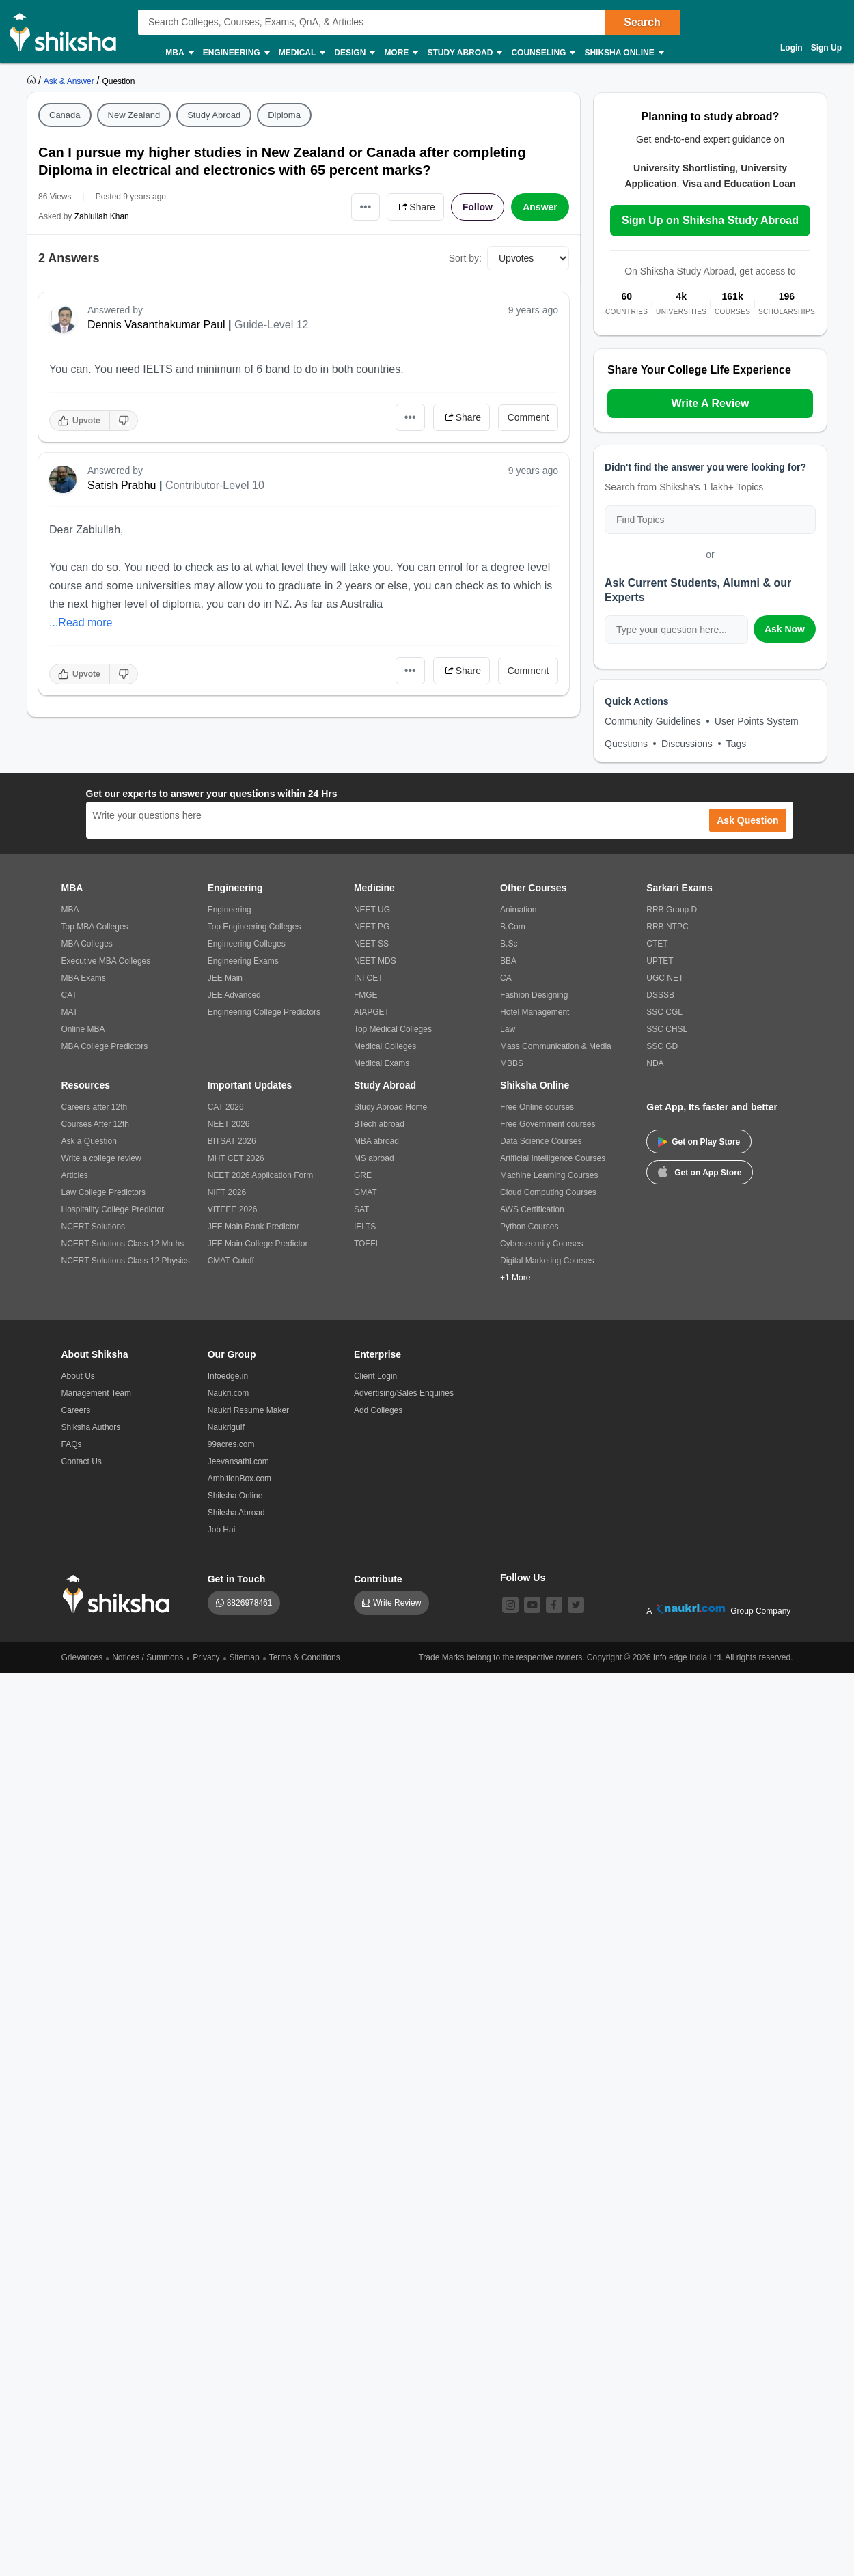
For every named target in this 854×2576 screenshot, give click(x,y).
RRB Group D (671, 909)
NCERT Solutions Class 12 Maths (122, 1243)
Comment (528, 417)
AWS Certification (532, 1209)
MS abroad (374, 1158)
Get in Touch (237, 1578)
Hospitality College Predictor (113, 1209)
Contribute (378, 1578)
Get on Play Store (699, 1141)
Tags (736, 743)
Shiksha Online (623, 53)
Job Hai (222, 1530)
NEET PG (371, 927)
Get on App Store (699, 1171)
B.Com (512, 927)
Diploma (284, 115)
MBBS (511, 1063)
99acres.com (231, 1444)
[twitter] (576, 1605)
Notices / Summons (147, 1657)
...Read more (80, 622)
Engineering (235, 53)
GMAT (365, 1192)
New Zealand (134, 115)
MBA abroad (376, 1141)
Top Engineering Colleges (254, 927)
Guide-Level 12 (271, 325)
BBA (508, 961)
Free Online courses (537, 1107)
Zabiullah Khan (101, 216)
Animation (518, 909)
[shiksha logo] (119, 1594)
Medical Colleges (385, 1046)
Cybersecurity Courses (541, 1243)
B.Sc (508, 944)
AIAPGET (371, 1012)
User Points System (757, 721)
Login (791, 48)
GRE (363, 1175)
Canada (65, 115)
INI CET (368, 978)
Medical (302, 53)
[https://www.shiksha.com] (32, 80)
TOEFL (367, 1243)
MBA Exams (83, 978)
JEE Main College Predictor (258, 1243)
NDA (654, 1063)
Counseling (542, 53)
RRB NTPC (667, 927)
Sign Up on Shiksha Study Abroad (710, 220)
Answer (540, 206)
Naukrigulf (226, 1427)
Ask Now (785, 629)
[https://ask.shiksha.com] (70, 80)
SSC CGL (664, 1012)
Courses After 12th (95, 1124)
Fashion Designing (534, 995)
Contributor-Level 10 (214, 485)
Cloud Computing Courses (548, 1192)
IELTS (365, 1226)
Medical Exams (381, 1063)
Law (507, 1029)
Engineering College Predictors (264, 1012)
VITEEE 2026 (233, 1209)
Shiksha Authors (91, 1427)
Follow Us (522, 1577)
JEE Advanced (234, 995)
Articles (74, 1175)
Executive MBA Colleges (106, 961)
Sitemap (245, 1657)
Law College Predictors (103, 1192)
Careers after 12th (94, 1107)
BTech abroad (379, 1124)
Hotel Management (534, 1012)
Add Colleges (378, 1410)
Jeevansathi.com (238, 1461)
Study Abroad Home (390, 1107)
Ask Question (747, 820)
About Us (78, 1376)
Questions (626, 743)
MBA (178, 53)
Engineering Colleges (247, 944)
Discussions (687, 743)
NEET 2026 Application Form (261, 1175)
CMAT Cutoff (231, 1260)
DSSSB (660, 995)
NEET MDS (375, 961)
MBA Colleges (87, 944)
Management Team (96, 1393)
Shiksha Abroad (236, 1512)
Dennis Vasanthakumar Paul (156, 325)
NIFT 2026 (227, 1192)
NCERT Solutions (93, 1226)
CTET (656, 944)
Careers (76, 1410)
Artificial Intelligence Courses (552, 1158)
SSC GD (662, 1046)
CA (506, 978)
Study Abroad (464, 53)
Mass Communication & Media (555, 1046)
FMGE (366, 995)
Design (354, 53)
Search (642, 22)
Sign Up (826, 48)
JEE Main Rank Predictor (253, 1226)
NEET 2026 (229, 1124)
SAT (361, 1209)
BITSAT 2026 (232, 1141)
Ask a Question (89, 1141)
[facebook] (554, 1605)
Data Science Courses (540, 1141)
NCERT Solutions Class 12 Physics (125, 1260)
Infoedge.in (228, 1376)
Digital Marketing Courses (547, 1260)
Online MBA (83, 1029)
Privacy (206, 1657)
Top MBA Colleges (94, 927)
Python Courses (529, 1226)
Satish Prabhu (121, 485)
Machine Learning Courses (549, 1175)
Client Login (375, 1376)
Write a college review (101, 1158)
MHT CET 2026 (236, 1158)
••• (366, 206)
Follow (478, 206)
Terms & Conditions (304, 1657)
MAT (69, 1012)
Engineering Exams (243, 961)
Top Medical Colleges (393, 1029)
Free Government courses (547, 1124)
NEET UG (372, 909)
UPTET (659, 961)
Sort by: (465, 258)
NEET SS (371, 944)
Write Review (397, 1603)
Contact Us (81, 1461)
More (400, 53)
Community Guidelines (653, 721)
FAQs (71, 1444)
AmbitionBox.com (239, 1478)
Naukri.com (228, 1393)
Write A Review (710, 403)
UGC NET (664, 978)
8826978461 (250, 1603)
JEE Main (225, 978)
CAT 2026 (226, 1107)
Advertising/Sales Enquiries (404, 1393)
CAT (69, 995)
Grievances (82, 1657)
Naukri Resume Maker (248, 1410)
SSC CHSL (666, 1029)
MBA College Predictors (104, 1046)
